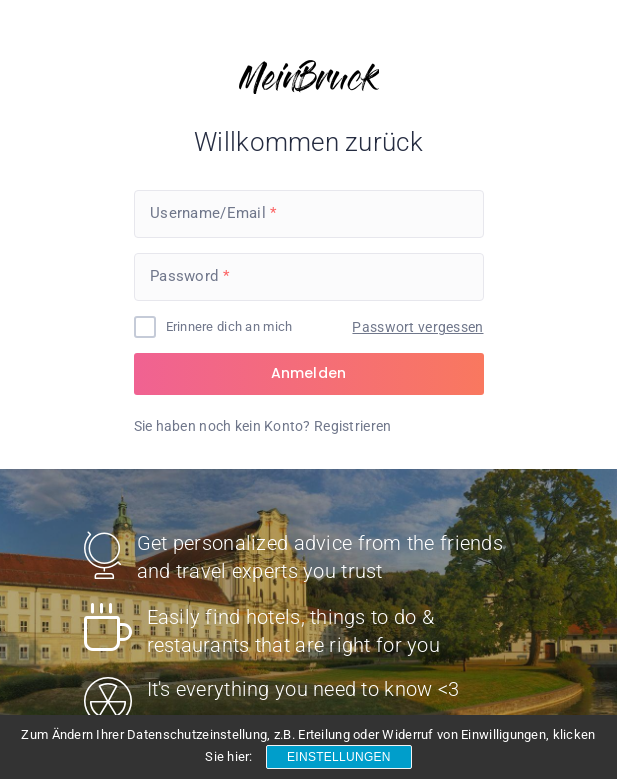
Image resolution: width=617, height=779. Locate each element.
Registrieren (352, 426)
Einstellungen (339, 757)
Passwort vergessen (417, 327)
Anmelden (308, 373)
